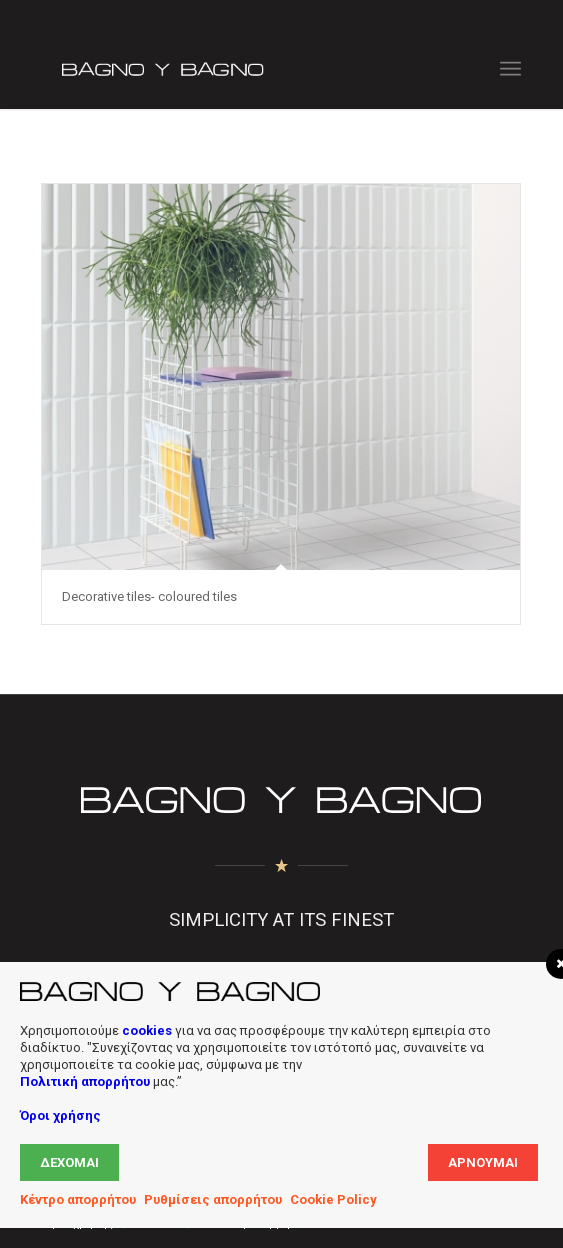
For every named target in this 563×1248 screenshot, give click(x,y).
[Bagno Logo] (233, 69)
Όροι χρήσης (60, 1115)
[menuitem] (510, 69)
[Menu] (510, 69)
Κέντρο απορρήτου (78, 1199)
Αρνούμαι (483, 1162)
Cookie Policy (333, 1199)
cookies (147, 1030)
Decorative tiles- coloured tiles (149, 596)
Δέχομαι (69, 1162)
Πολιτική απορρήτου (85, 1081)
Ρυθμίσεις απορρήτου (213, 1199)
